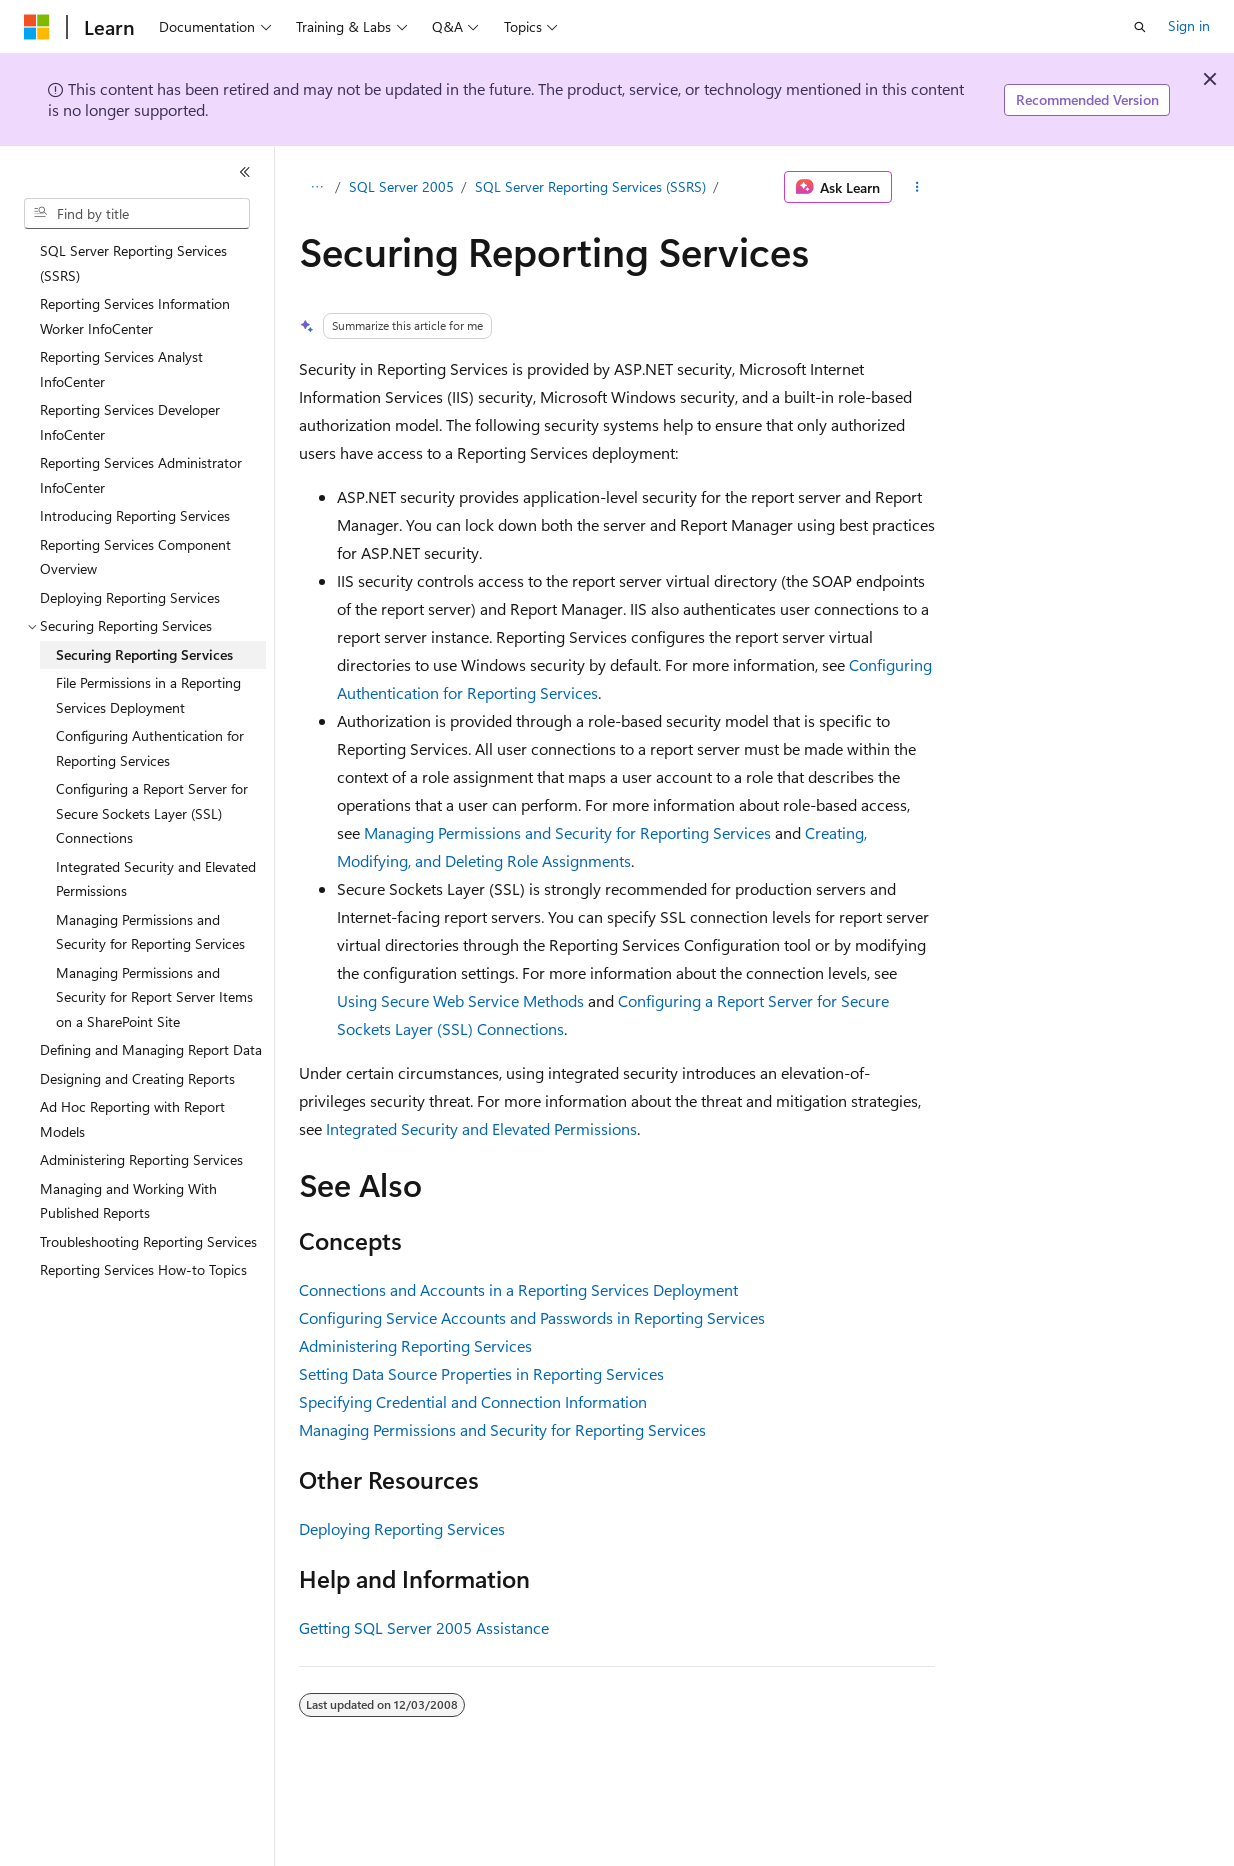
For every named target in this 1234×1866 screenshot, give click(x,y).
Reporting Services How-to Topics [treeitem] (143, 1269)
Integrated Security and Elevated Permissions (481, 1128)
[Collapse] (245, 172)
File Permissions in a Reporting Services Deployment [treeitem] (148, 695)
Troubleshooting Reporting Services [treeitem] (148, 1241)
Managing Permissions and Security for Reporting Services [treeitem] (150, 932)
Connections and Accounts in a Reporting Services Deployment (518, 1289)
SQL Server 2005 (401, 186)
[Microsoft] (37, 27)
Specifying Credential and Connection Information (473, 1401)
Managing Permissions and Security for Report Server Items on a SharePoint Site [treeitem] (154, 997)
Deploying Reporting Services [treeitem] (130, 597)
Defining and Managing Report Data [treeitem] (151, 1049)
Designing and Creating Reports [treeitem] (137, 1078)
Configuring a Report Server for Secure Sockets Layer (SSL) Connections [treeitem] (152, 813)
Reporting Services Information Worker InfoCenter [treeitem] (135, 316)
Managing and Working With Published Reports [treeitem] (128, 1201)
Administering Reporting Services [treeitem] (141, 1159)
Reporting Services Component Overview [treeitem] (135, 557)
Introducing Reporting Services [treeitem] (135, 515)
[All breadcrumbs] (316, 187)
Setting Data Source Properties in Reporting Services (481, 1373)
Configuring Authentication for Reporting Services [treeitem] (150, 748)
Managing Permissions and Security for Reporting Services (567, 832)
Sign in (1189, 25)
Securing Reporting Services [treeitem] (144, 654)
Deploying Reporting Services (402, 1528)
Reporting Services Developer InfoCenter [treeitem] (130, 422)
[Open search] (1140, 27)
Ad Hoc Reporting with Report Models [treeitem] (132, 1119)
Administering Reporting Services (415, 1345)
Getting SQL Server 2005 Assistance (424, 1627)
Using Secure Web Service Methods (460, 1000)
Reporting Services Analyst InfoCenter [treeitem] (121, 369)
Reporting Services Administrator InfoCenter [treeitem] (141, 475)
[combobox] (137, 214)
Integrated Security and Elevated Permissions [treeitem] (156, 879)
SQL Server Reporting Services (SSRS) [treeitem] (133, 263)
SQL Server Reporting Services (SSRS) (590, 186)
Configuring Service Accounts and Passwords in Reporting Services (532, 1317)
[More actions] (917, 187)
